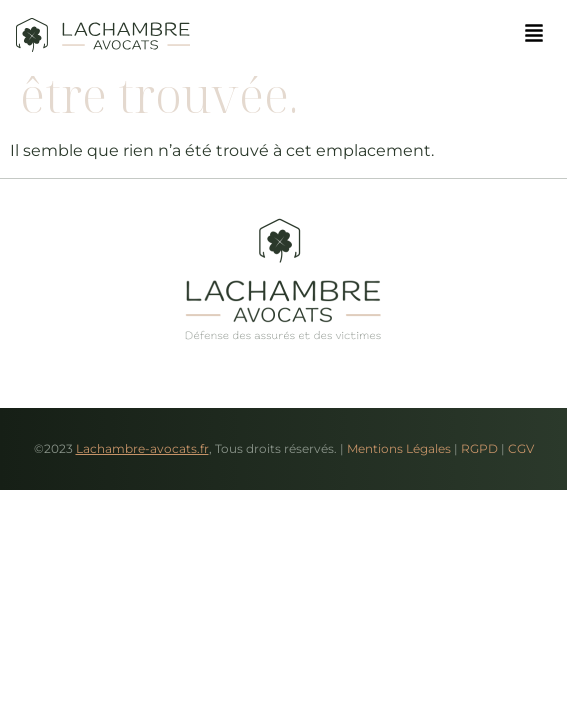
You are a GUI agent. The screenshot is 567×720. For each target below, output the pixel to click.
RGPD (479, 448)
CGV (521, 448)
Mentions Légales (399, 448)
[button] (534, 34)
